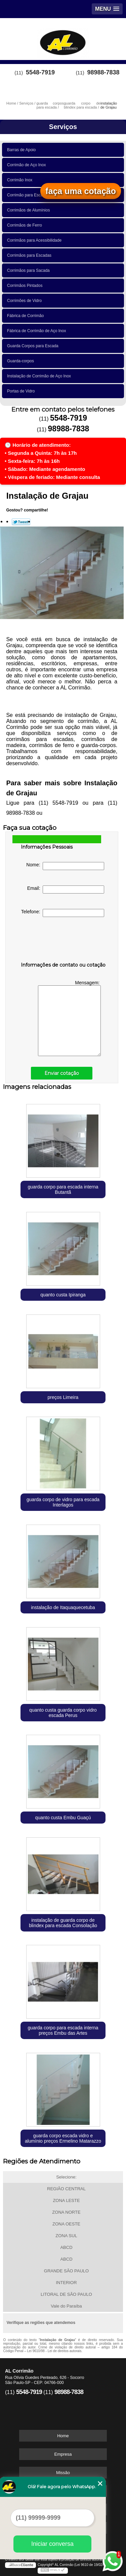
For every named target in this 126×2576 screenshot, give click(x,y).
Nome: (65, 866)
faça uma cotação (80, 191)
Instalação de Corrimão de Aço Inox (40, 376)
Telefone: (62, 913)
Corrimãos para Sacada (29, 270)
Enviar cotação (61, 1073)
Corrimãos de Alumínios (29, 210)
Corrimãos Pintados (26, 285)
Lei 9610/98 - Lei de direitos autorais (54, 2351)
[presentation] (63, 941)
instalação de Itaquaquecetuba (63, 1607)
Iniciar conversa (52, 2543)
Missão (63, 2472)
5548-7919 (40, 72)
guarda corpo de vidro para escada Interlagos (63, 1502)
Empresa (63, 2454)
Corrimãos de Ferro (25, 225)
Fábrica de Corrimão (26, 315)
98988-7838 (103, 72)
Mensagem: (69, 1018)
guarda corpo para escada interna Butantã (63, 1189)
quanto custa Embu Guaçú (63, 1817)
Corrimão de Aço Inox (27, 165)
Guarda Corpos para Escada (33, 346)
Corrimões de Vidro (25, 300)
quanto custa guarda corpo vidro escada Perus (63, 1712)
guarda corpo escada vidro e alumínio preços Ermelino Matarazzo (63, 2138)
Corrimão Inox (21, 180)
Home (63, 2435)
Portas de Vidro (22, 391)
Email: (65, 889)
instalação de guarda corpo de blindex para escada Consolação (63, 1922)
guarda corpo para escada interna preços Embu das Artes (63, 2030)
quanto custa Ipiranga (63, 1294)
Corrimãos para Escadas (30, 255)
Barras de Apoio (22, 149)
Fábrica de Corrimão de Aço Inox (37, 330)
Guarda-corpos (21, 361)
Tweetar (21, 521)
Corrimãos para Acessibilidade (35, 240)
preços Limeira (63, 1397)
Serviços (63, 126)
